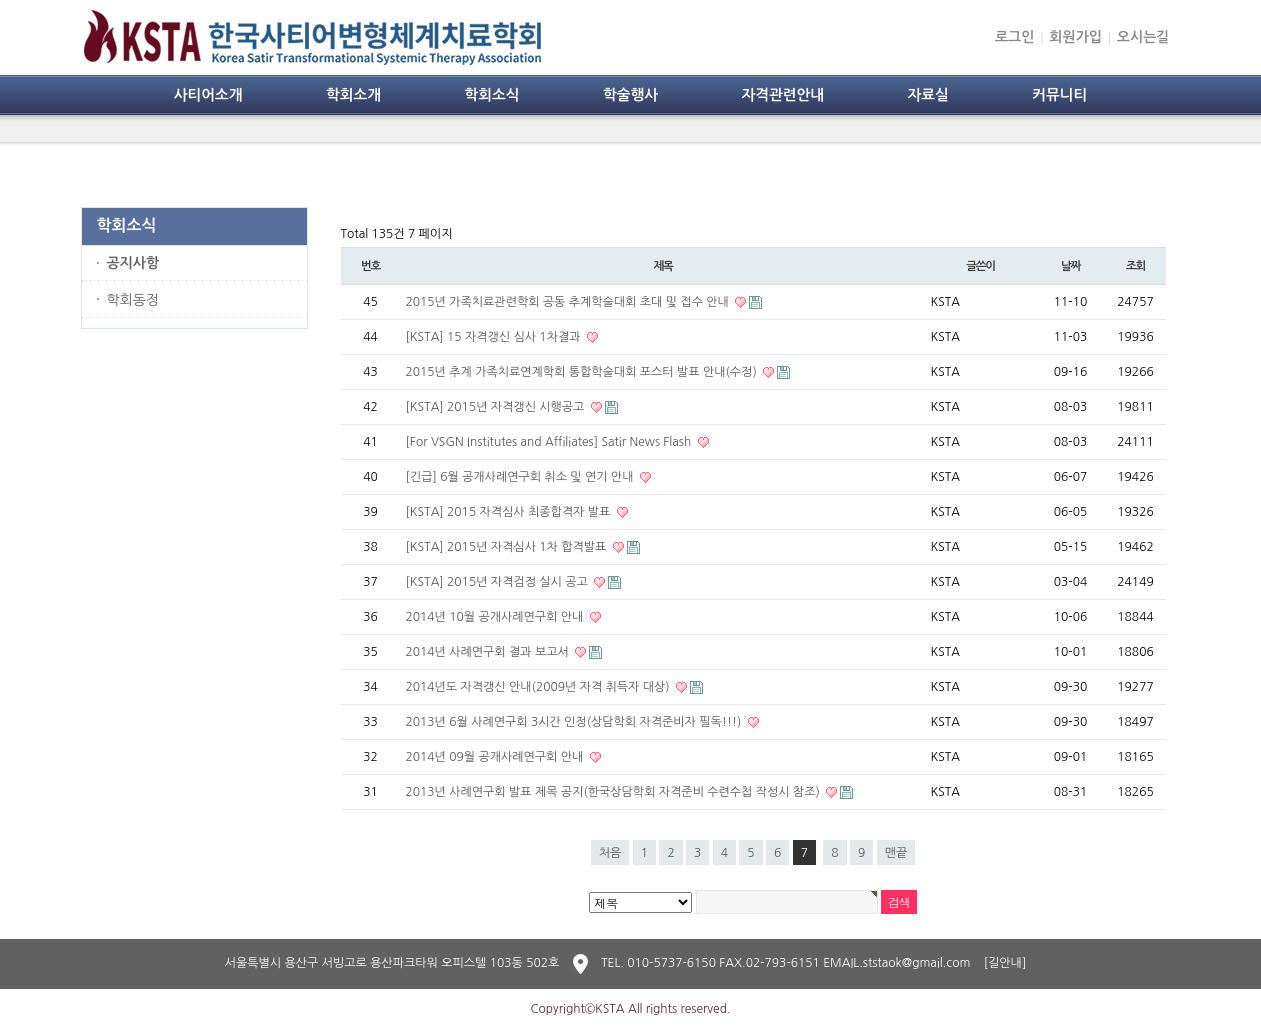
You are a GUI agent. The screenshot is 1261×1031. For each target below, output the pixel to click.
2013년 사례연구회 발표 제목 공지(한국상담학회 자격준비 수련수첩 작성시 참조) (615, 792)
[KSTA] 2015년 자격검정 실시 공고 (499, 582)
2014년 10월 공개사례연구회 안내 (496, 617)
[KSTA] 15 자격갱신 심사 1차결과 (495, 337)
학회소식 (491, 95)
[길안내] (1005, 963)
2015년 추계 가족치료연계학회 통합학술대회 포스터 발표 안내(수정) (583, 372)
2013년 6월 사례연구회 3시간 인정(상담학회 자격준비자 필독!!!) (575, 722)
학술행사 (630, 95)
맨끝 (896, 853)
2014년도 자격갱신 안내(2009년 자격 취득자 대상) (540, 687)
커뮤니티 (1059, 95)
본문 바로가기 (0, 0)
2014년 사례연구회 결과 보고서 (489, 652)
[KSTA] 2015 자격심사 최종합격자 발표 (510, 512)
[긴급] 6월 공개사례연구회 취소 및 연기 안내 (521, 477)
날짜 (1070, 266)
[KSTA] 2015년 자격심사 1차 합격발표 (508, 547)
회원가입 (1075, 37)
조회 (1135, 266)
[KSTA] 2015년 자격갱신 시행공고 (497, 407)
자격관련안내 (782, 95)
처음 (610, 853)
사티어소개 (208, 95)
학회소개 (353, 95)
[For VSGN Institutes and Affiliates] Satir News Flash (550, 442)
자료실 (927, 95)
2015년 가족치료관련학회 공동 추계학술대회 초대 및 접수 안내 (569, 302)
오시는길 (1143, 37)
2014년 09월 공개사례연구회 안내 (496, 757)
